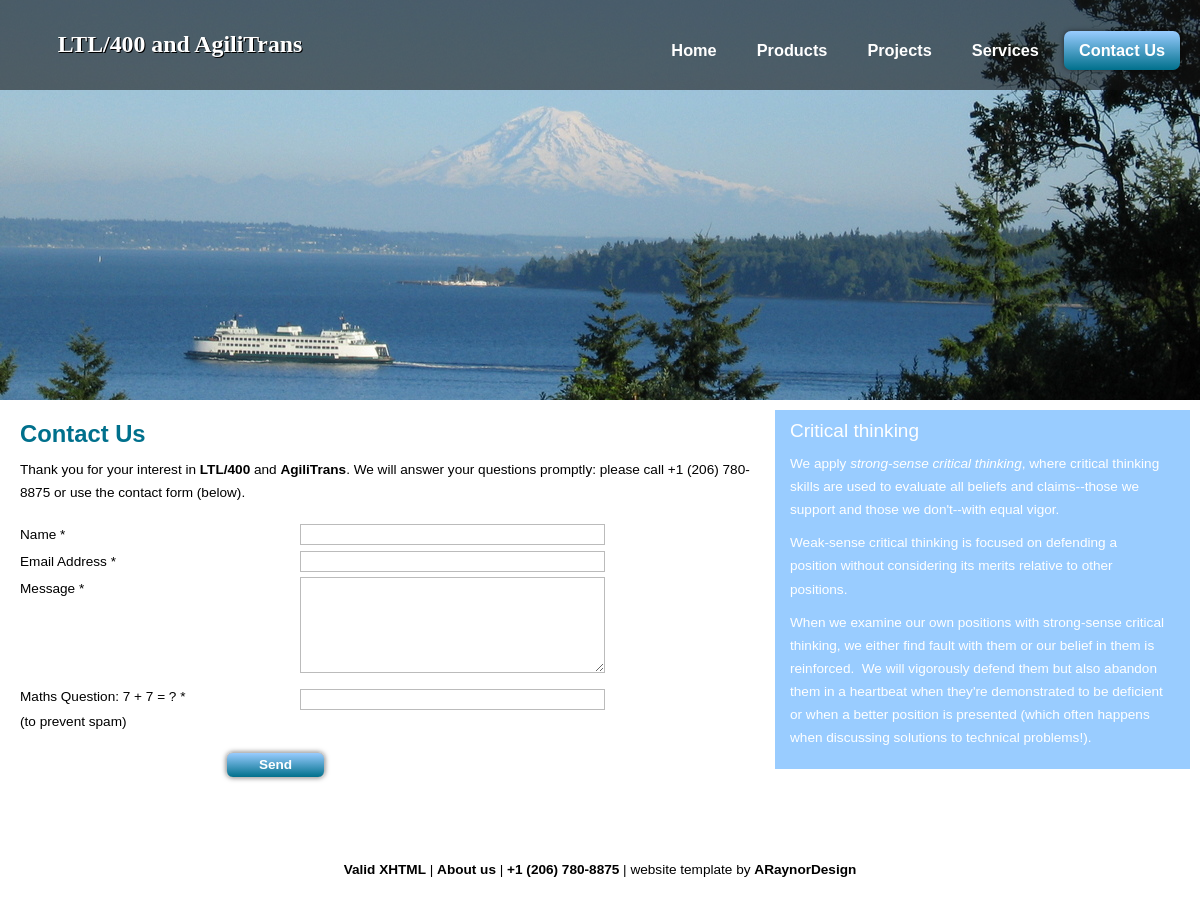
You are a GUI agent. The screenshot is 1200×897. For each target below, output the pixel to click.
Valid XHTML (385, 869)
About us (466, 869)
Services (1005, 50)
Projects (899, 50)
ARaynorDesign (805, 869)
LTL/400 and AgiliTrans (180, 44)
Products (792, 50)
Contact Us (1122, 50)
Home (693, 50)
